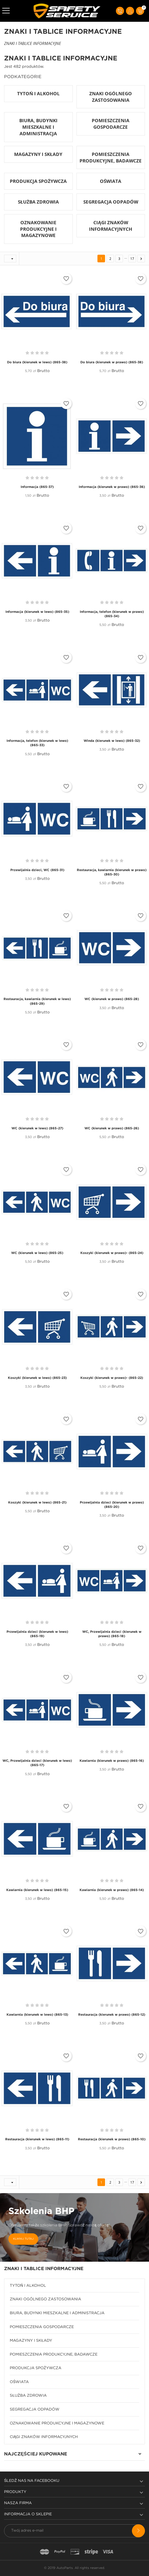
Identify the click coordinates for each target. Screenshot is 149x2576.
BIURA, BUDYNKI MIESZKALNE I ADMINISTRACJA (57, 2313)
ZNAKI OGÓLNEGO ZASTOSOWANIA (45, 2299)
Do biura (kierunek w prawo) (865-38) (111, 362)
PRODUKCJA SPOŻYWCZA (35, 2368)
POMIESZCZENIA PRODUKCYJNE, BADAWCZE (53, 2354)
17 (132, 258)
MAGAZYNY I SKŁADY (31, 2340)
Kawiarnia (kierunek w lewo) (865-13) (37, 2014)
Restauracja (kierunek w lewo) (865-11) (37, 2139)
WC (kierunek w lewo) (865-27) (37, 1128)
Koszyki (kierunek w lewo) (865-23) (37, 1377)
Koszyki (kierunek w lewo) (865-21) (37, 1502)
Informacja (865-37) (37, 486)
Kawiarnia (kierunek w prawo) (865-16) (112, 1760)
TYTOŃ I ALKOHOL (28, 2285)
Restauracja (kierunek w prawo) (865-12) (111, 2014)
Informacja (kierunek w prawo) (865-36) (112, 486)
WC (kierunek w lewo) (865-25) (37, 1253)
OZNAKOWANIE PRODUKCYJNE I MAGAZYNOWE (57, 2423)
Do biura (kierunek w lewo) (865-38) (37, 362)
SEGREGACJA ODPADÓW (34, 2409)
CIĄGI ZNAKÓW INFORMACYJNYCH (44, 2437)
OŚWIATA (19, 2382)
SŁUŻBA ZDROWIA (28, 2395)
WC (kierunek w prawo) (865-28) (111, 999)
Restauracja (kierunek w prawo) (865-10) (111, 2139)
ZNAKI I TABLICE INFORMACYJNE (43, 2269)
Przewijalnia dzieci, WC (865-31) (37, 870)
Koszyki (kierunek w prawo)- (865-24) (111, 1253)
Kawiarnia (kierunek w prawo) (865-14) (112, 1890)
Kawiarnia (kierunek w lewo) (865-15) (37, 1890)
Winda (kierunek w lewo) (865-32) (112, 740)
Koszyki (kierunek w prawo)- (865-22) (111, 1377)
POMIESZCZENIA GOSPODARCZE (42, 2327)
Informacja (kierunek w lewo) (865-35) (37, 611)
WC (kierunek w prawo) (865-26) (111, 1128)
